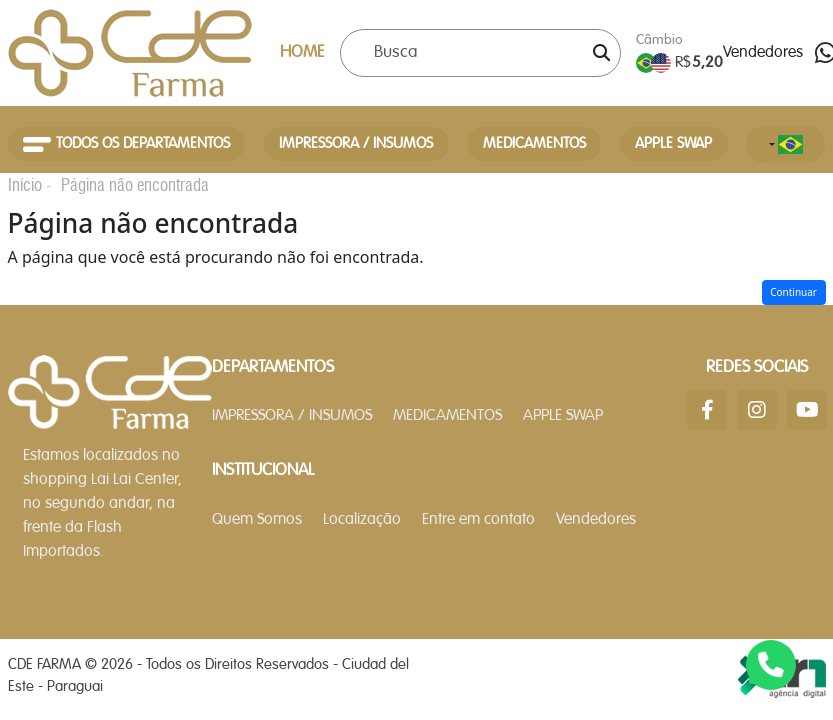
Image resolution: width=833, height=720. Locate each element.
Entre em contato (478, 520)
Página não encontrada (135, 185)
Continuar (793, 292)
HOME (302, 52)
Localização (362, 520)
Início (25, 185)
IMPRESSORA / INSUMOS (356, 144)
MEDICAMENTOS (534, 144)
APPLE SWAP (673, 144)
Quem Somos (257, 520)
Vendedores (763, 53)
